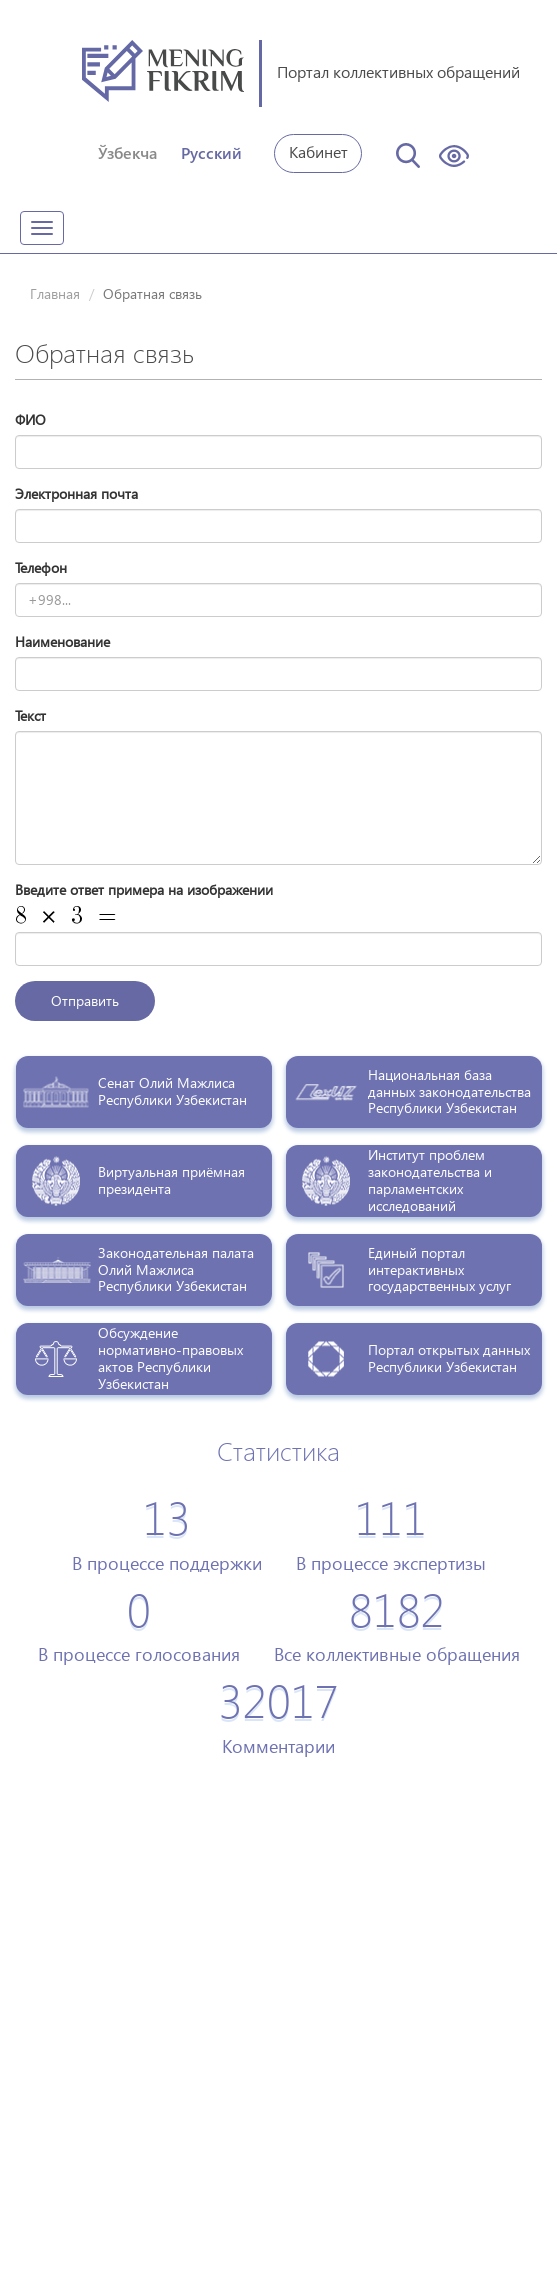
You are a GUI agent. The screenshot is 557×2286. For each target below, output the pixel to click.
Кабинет (318, 151)
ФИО (30, 419)
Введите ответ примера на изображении (144, 889)
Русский (211, 152)
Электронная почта (76, 493)
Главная (55, 293)
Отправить (85, 1000)
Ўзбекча (127, 152)
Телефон (41, 567)
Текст (30, 715)
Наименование (62, 641)
